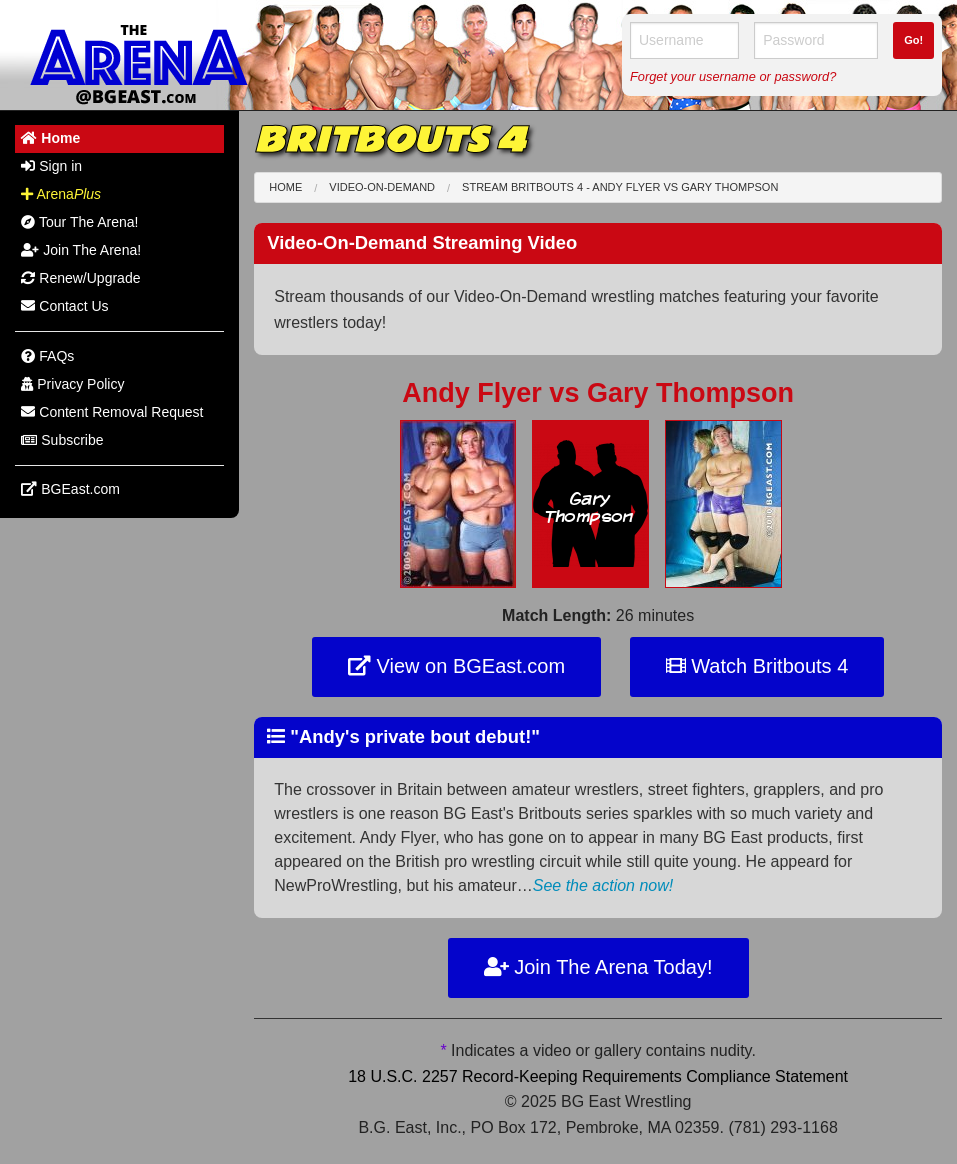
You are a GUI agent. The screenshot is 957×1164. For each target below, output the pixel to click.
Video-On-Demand (382, 187)
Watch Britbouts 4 (757, 666)
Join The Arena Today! (598, 967)
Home (285, 187)
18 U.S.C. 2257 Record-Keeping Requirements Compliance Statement (598, 1076)
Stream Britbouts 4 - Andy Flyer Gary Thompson (620, 187)
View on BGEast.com (456, 666)
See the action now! (603, 885)
